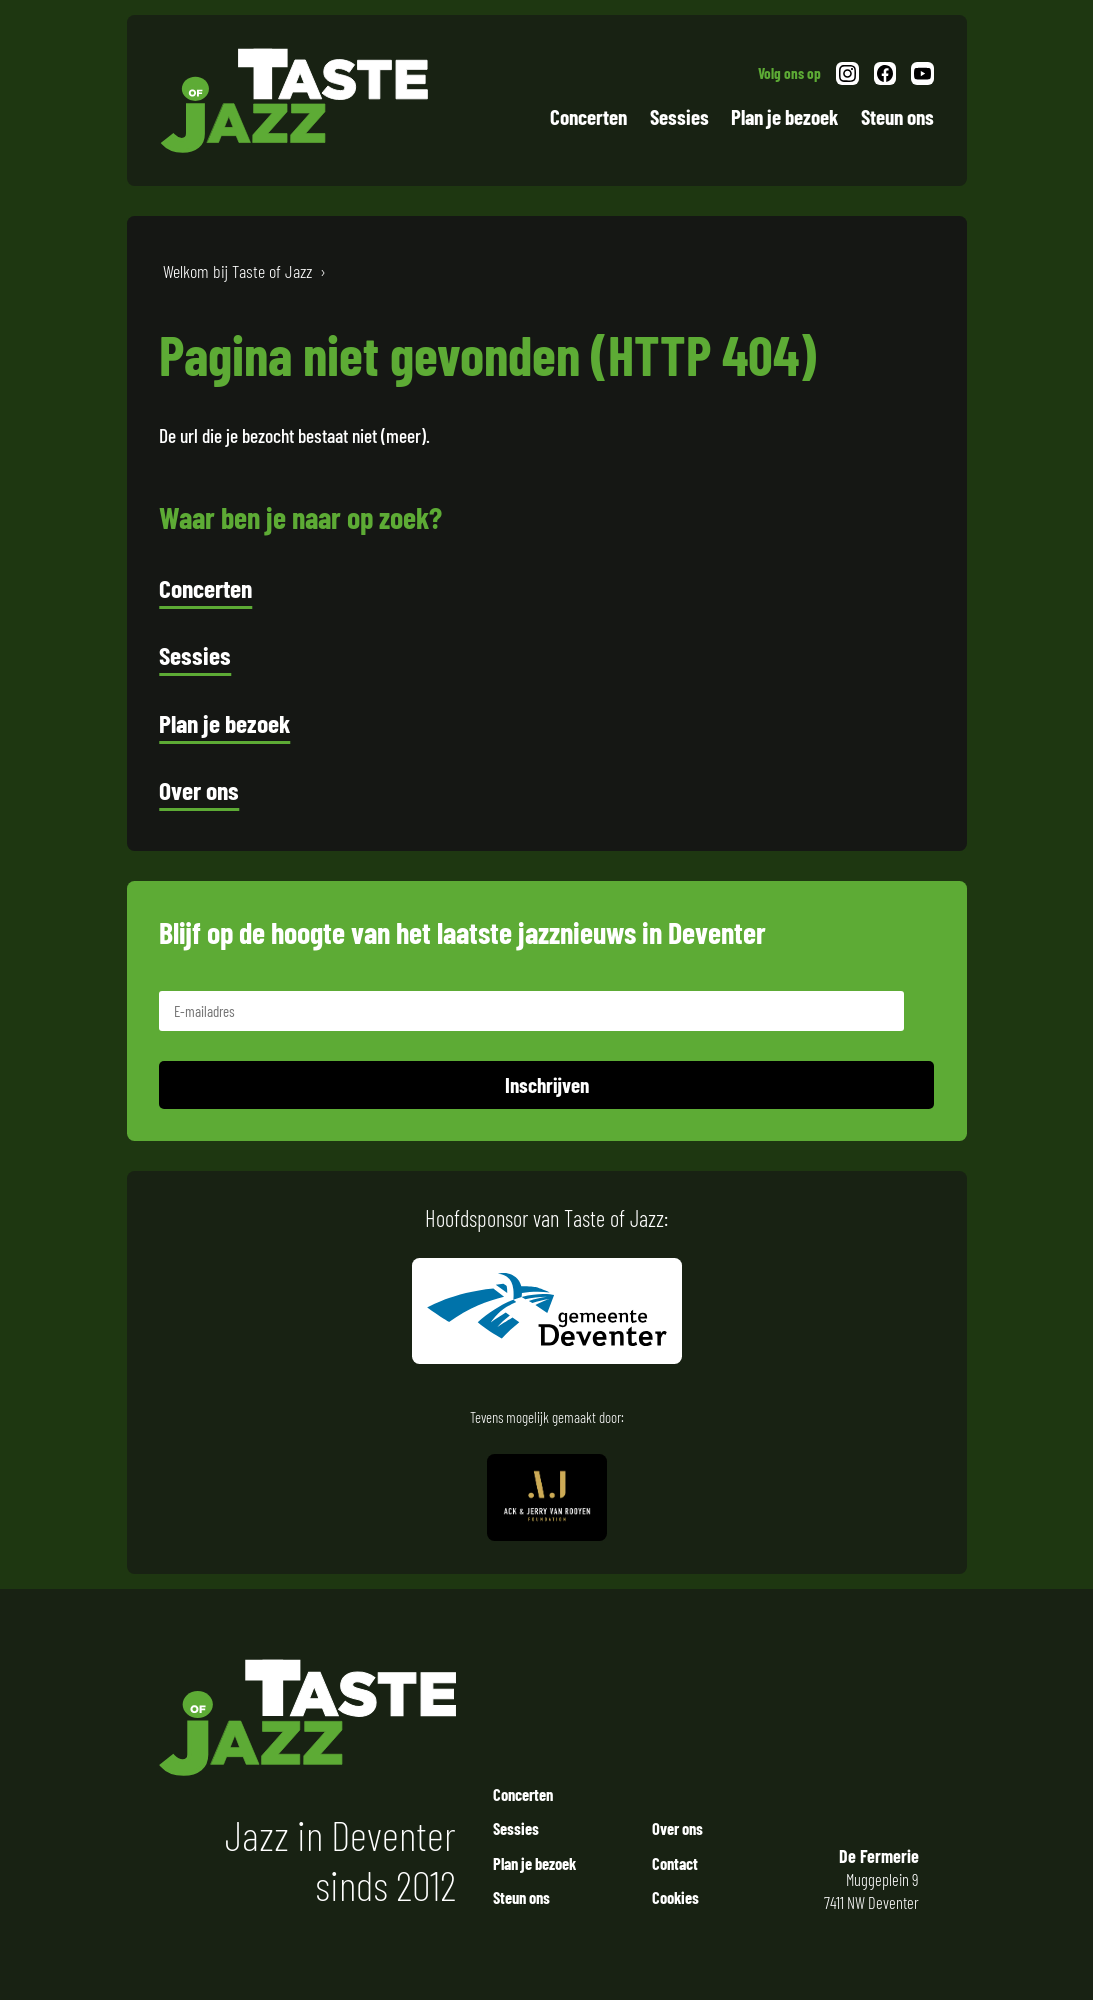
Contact (675, 1863)
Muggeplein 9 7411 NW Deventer (865, 1879)
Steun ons (897, 116)
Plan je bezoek (784, 116)
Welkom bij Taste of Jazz (237, 271)
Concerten (588, 116)
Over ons (199, 789)
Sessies (679, 116)
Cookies (675, 1897)
